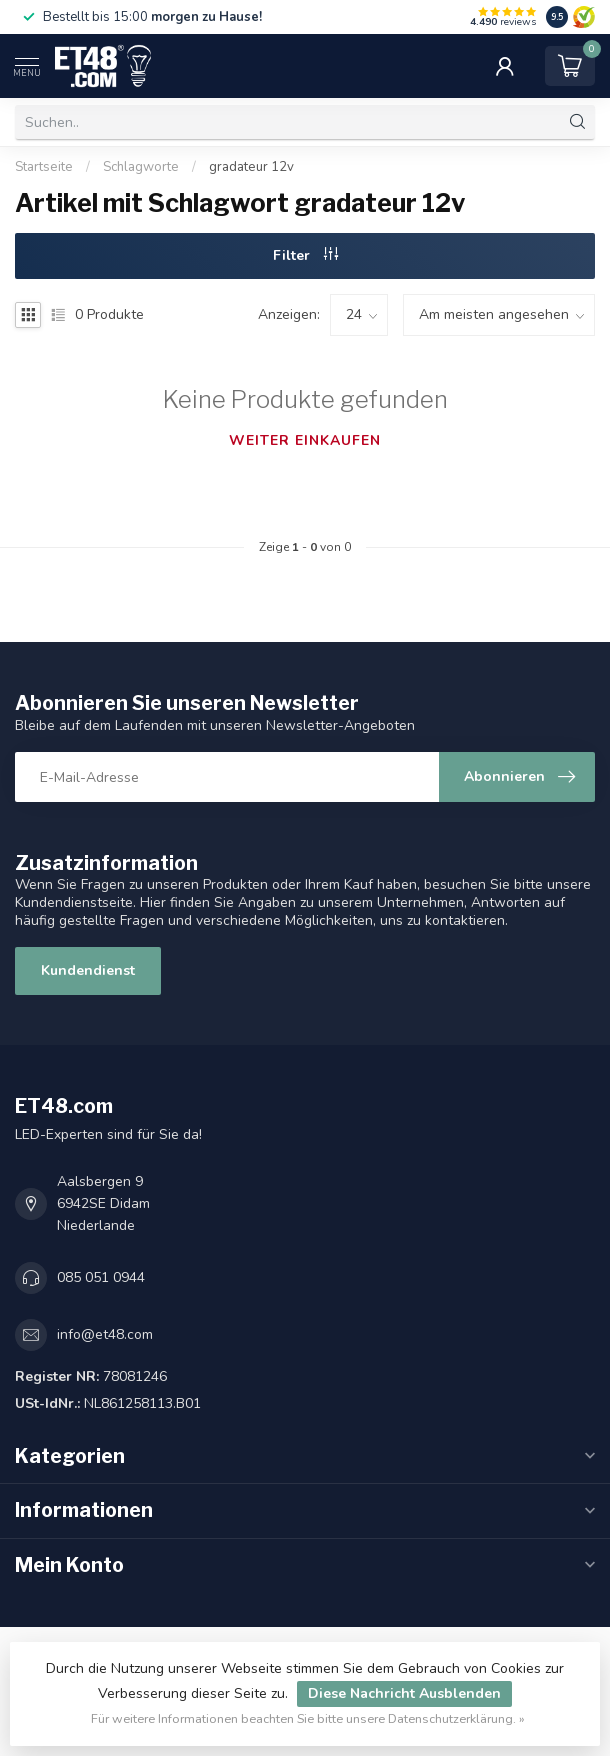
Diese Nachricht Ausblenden (404, 1693)
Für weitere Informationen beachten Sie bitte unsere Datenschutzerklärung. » (308, 1718)
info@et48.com (105, 1334)
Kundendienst (88, 970)
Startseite (44, 167)
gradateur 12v (251, 167)
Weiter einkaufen (305, 440)
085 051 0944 (101, 1277)
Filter (305, 255)
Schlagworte (141, 167)
